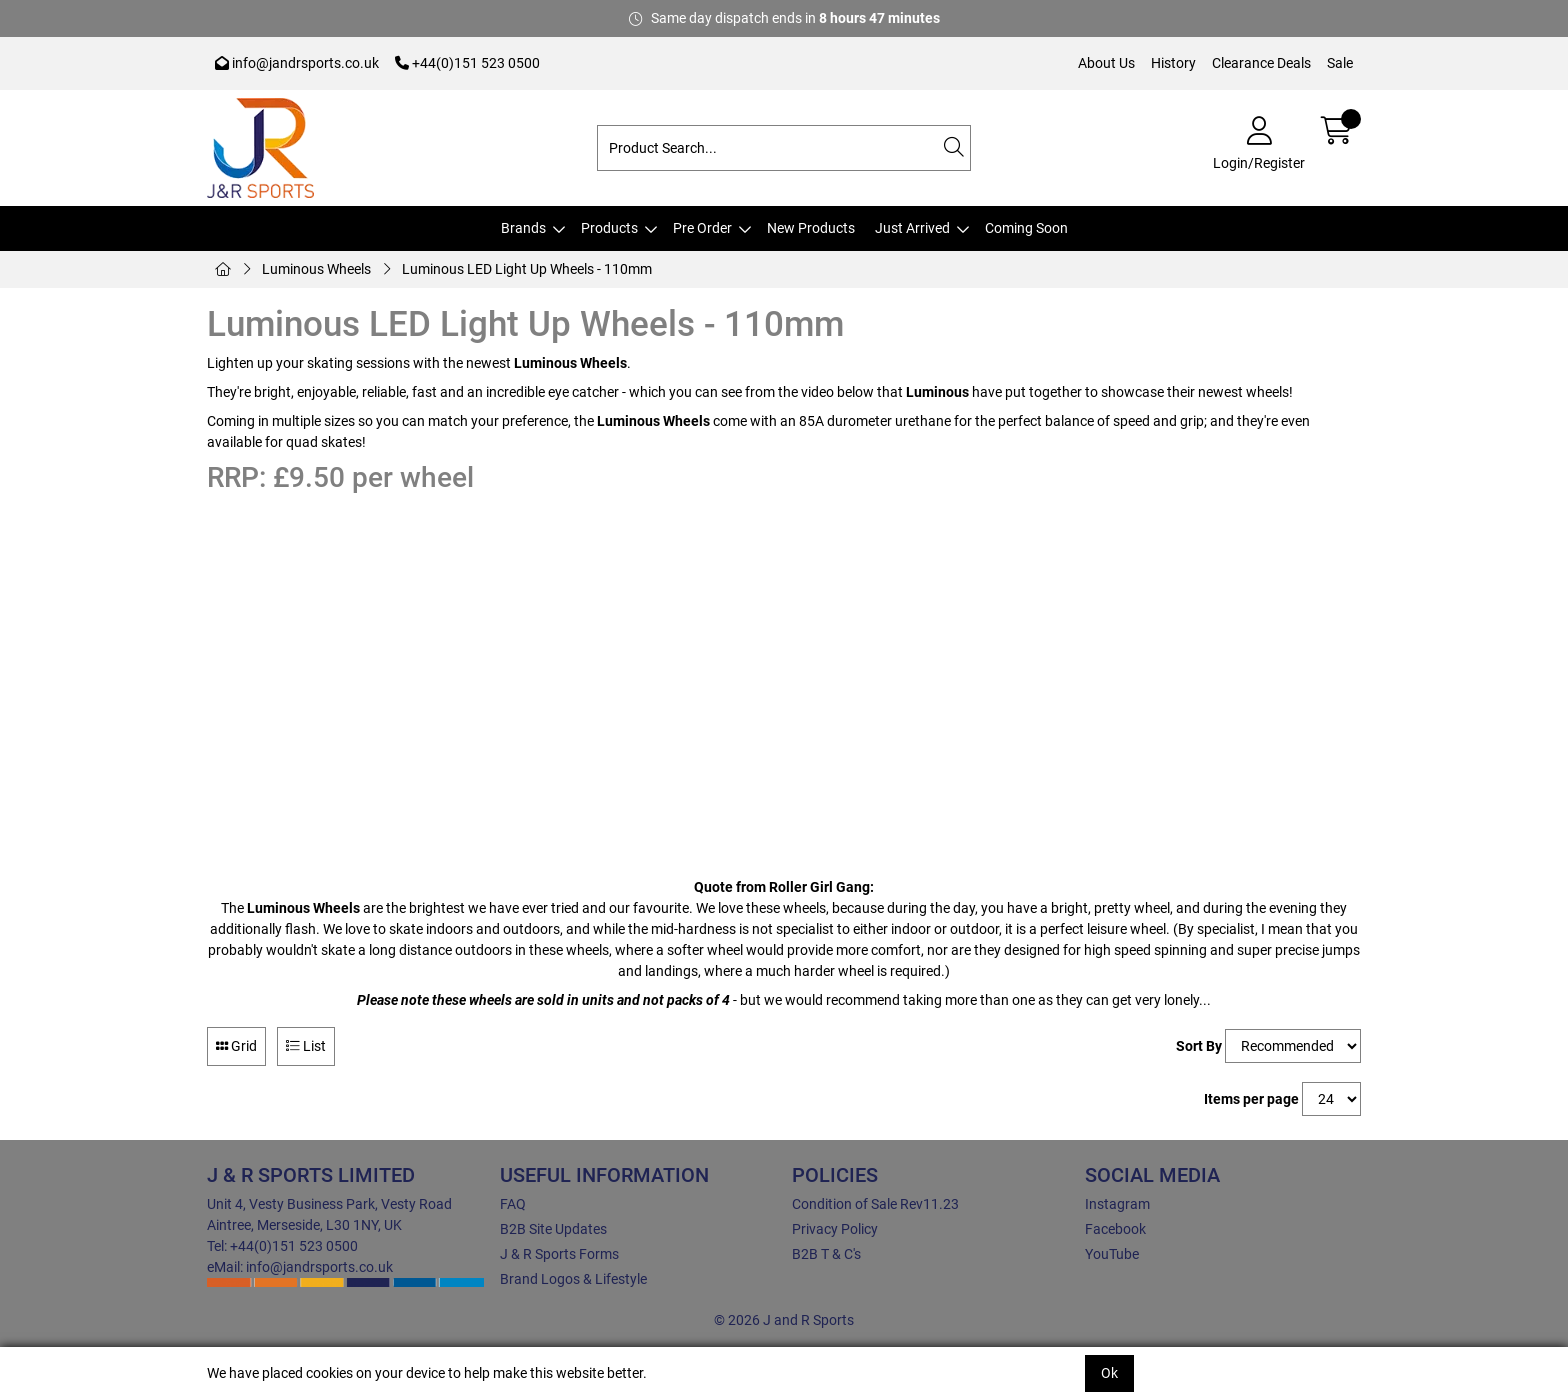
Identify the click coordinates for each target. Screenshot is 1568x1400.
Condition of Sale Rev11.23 (875, 1204)
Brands (523, 228)
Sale (1340, 63)
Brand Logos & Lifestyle (573, 1279)
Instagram (1117, 1204)
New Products (811, 228)
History (1173, 63)
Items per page (1251, 1099)
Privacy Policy (835, 1229)
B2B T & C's (826, 1254)
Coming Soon (1026, 228)
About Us (1106, 63)
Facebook (1115, 1229)
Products (609, 228)
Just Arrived (912, 228)
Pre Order (702, 228)
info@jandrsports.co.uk (297, 63)
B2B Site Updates (553, 1229)
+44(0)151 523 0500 (467, 63)
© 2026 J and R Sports (784, 1320)
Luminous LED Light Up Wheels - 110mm (527, 269)
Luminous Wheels (316, 269)
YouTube (1112, 1254)
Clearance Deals (1261, 63)
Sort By (1199, 1046)
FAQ (513, 1204)
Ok (1109, 1373)
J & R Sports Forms (559, 1254)
